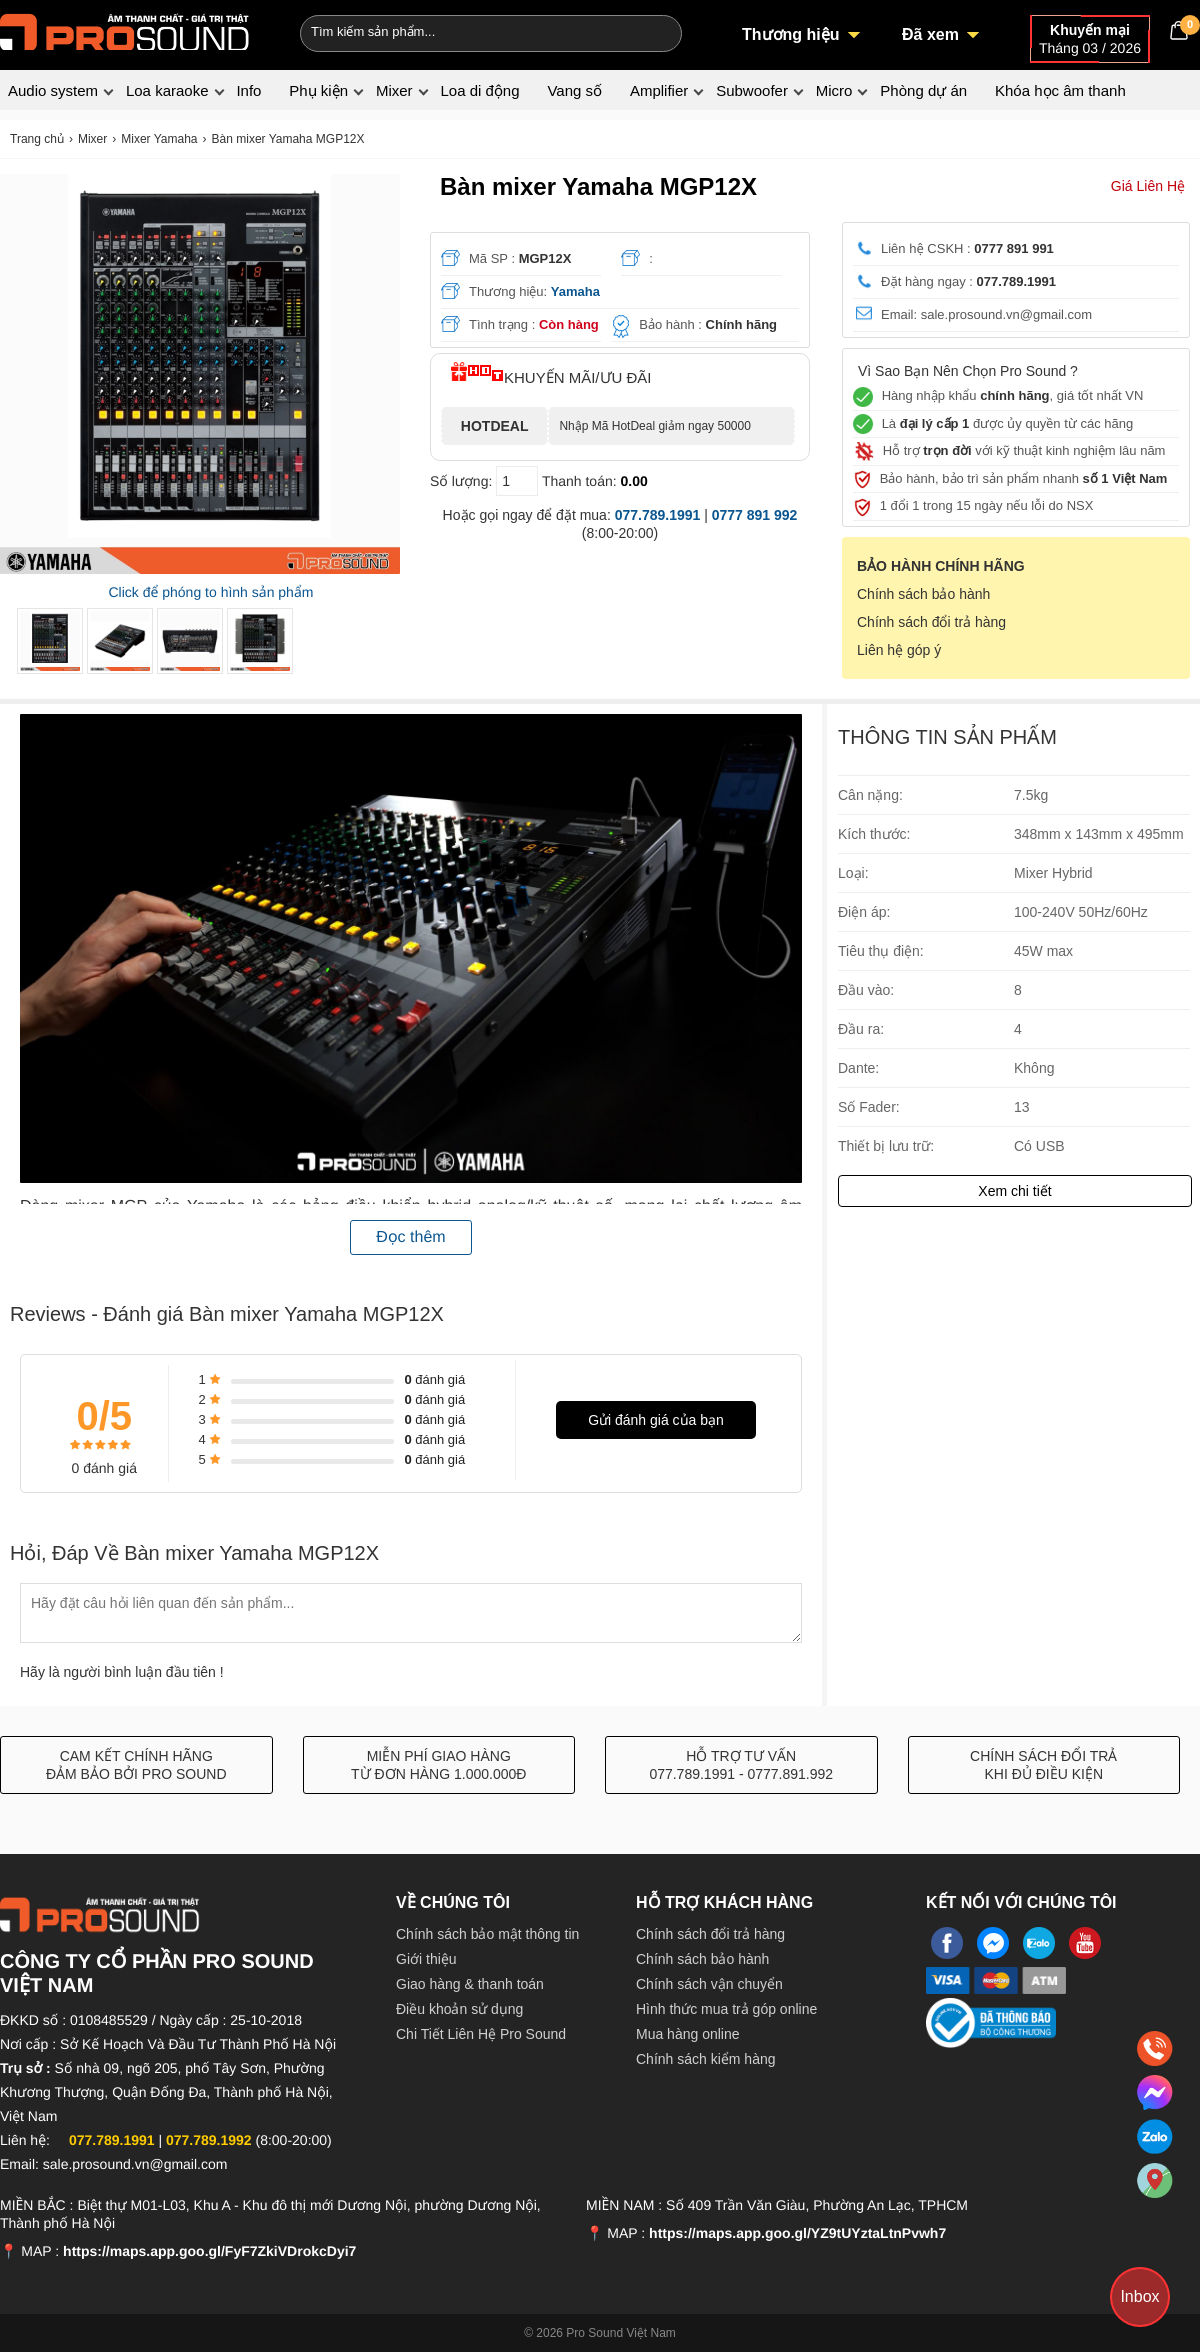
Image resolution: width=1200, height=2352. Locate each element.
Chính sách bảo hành (923, 594)
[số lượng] (517, 481)
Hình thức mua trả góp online (726, 2009)
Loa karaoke (167, 90)
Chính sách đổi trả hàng (931, 622)
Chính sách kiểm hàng (706, 2059)
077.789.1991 (658, 515)
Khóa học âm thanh (1060, 90)
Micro (834, 90)
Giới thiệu (426, 1959)
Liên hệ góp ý (899, 650)
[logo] (125, 30)
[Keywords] (458, 31)
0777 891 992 (755, 515)
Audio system (53, 90)
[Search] (653, 31)
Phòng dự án (923, 90)
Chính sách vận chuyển (709, 1984)
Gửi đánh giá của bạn (656, 1420)
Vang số (574, 90)
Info (248, 90)
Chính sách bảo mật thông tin (487, 1934)
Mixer (394, 90)
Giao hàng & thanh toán (470, 1984)
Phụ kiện (318, 90)
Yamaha (575, 291)
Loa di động (479, 90)
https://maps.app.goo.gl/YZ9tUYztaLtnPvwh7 (797, 2233)
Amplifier (659, 90)
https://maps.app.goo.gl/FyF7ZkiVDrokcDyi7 (209, 2251)
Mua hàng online (688, 2034)
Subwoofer (752, 90)
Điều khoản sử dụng (459, 2009)
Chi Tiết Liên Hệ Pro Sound (481, 2034)
